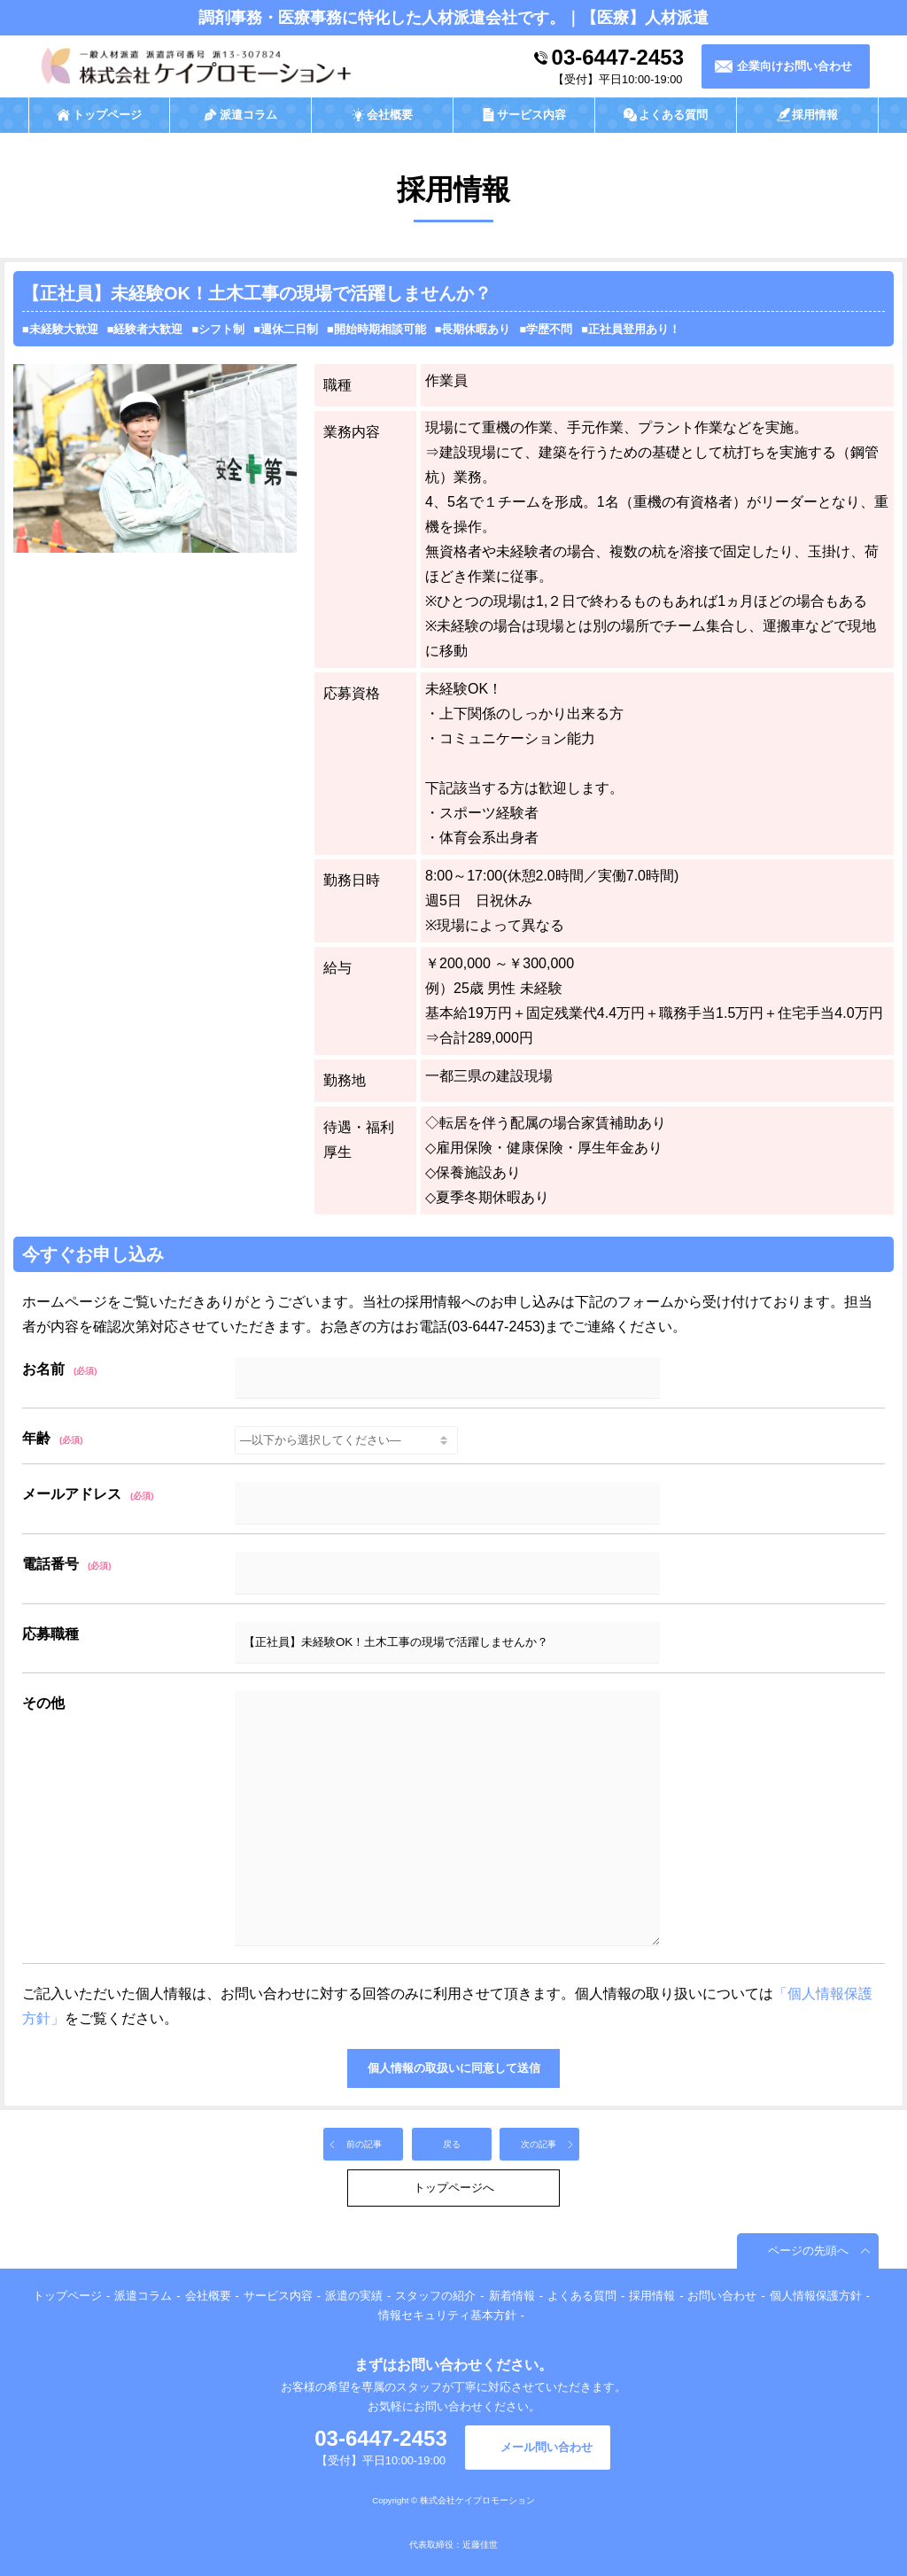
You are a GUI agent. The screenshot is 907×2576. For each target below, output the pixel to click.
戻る (452, 2144)
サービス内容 (278, 2295)
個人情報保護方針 (816, 2295)
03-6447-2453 (618, 57)
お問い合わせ (721, 2295)
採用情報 (652, 2295)
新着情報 (512, 2295)
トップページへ (454, 2187)
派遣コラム (143, 2295)
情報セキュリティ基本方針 (447, 2315)
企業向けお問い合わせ (794, 66)
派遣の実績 (354, 2295)
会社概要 (208, 2295)
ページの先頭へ (808, 2250)
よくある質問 (581, 2295)
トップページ (67, 2295)
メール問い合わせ (546, 2447)
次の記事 (538, 2144)
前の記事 (364, 2144)
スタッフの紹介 (435, 2295)
